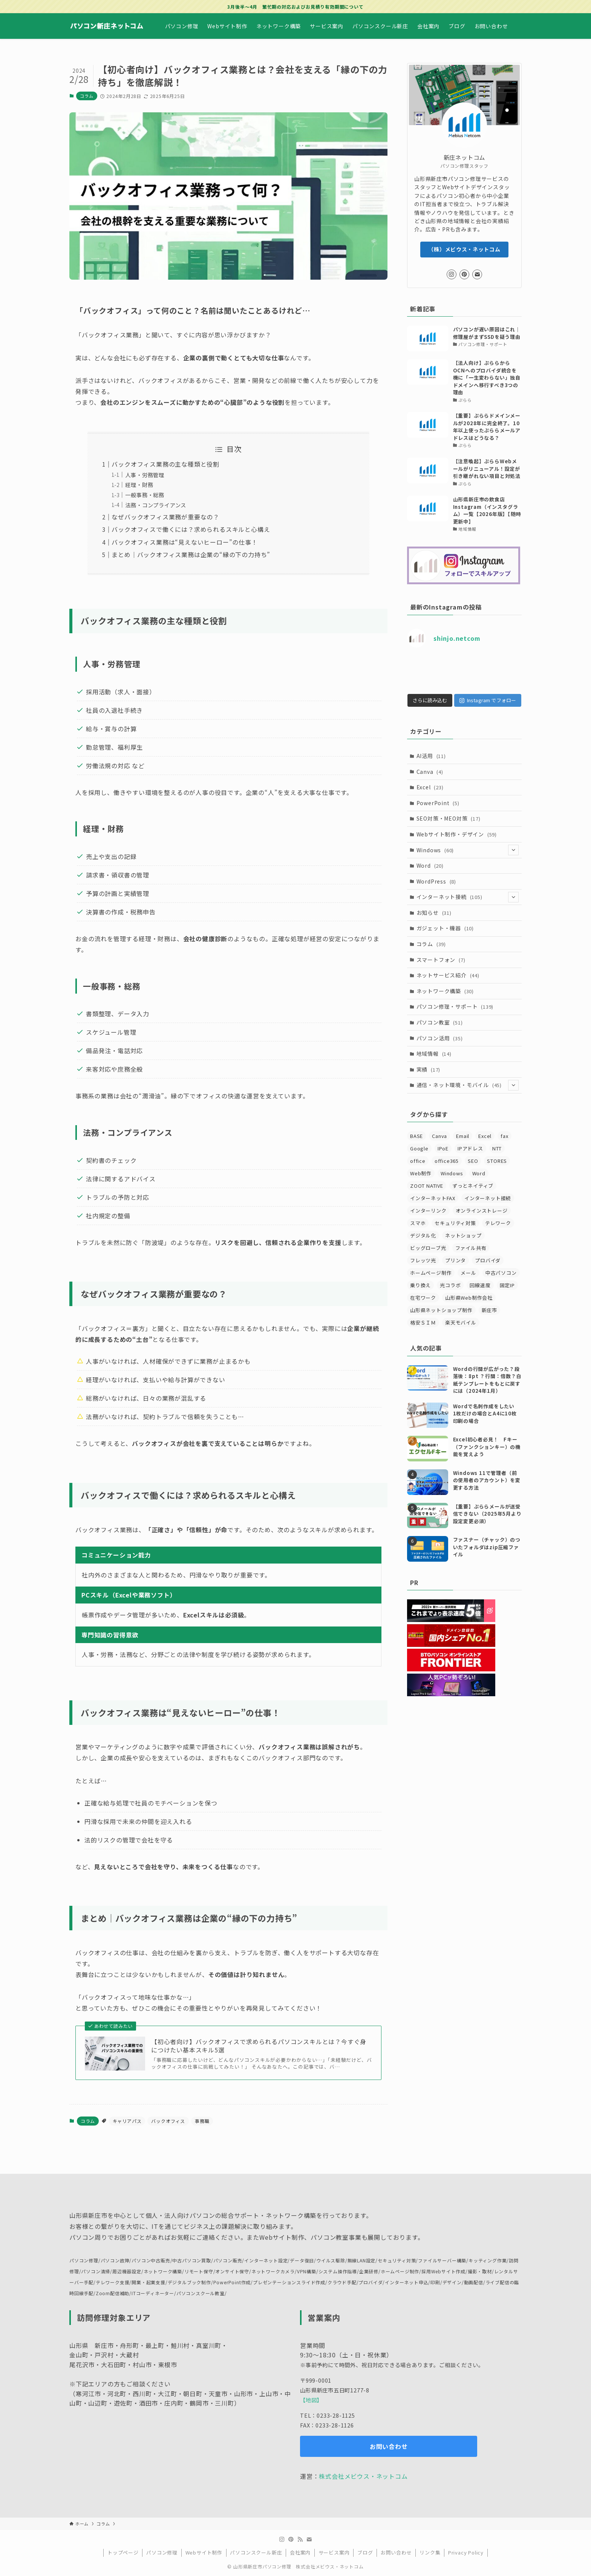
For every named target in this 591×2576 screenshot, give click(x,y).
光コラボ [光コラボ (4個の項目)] (450, 1299)
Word (430, 880)
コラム (86, 96)
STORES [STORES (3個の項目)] (497, 1175)
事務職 (202, 2121)
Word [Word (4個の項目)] (478, 1188)
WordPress (436, 895)
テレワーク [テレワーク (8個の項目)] (498, 1237)
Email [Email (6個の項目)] (462, 1150)
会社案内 (300, 2552)
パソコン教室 (439, 1037)
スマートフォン (440, 974)
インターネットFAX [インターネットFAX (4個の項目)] (432, 1212)
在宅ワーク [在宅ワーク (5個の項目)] (423, 1312)
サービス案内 (334, 2552)
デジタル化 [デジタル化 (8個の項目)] (423, 1250)
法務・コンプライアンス (155, 505)
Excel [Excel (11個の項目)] (484, 1150)
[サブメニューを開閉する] (513, 864)
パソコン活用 (439, 1052)
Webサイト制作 (203, 2552)
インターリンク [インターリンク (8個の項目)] (428, 1225)
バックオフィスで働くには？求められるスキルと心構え (191, 529)
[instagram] (451, 274)
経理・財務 (139, 485)
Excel (430, 802)
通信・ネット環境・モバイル (467, 1100)
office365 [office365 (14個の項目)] (447, 1175)
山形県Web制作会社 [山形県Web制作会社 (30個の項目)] (469, 1312)
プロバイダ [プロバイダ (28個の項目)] (488, 1275)
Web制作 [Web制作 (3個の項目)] (421, 1188)
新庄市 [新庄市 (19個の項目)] (489, 1324)
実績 (428, 1083)
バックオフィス (168, 2121)
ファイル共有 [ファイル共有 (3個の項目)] (471, 1262)
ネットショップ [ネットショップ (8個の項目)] (463, 1250)
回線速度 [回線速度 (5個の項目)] (480, 1299)
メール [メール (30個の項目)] (468, 1287)
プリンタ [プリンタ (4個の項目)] (455, 1275)
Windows (467, 864)
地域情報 (434, 1068)
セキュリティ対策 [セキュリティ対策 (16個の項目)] (455, 1237)
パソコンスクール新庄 (256, 2552)
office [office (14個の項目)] (418, 1175)
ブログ (365, 2552)
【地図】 (311, 2400)
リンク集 (430, 2552)
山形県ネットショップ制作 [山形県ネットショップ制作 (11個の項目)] (441, 1324)
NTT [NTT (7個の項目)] (497, 1163)
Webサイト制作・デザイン (456, 848)
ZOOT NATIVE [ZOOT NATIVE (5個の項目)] (426, 1200)
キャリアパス (127, 2121)
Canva (429, 786)
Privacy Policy (466, 2552)
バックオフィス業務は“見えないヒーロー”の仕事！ (184, 542)
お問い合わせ (396, 2552)
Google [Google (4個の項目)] (419, 1163)
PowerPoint (437, 817)
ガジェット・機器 (445, 942)
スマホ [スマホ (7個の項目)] (418, 1237)
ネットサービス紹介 (447, 990)
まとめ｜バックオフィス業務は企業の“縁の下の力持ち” (191, 554)
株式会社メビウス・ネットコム (363, 2476)
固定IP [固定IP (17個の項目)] (507, 1299)
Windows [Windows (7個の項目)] (452, 1188)
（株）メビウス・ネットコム (464, 249)
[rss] (300, 2539)
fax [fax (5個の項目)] (504, 1150)
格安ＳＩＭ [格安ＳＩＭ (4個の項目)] (423, 1337)
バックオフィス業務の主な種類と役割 (165, 464)
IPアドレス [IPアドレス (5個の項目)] (470, 1163)
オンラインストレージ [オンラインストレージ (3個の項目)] (482, 1225)
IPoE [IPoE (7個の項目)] (443, 1163)
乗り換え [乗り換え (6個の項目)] (420, 1299)
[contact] (477, 274)
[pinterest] (464, 274)
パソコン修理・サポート (455, 1021)
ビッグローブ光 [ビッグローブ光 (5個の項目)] (428, 1262)
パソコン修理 (162, 2552)
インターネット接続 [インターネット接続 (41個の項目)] (487, 1212)
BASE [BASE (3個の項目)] (416, 1150)
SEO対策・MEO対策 (448, 833)
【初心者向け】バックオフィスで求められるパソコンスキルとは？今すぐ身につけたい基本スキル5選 (258, 2045)
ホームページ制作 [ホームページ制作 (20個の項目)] (431, 1287)
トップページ (123, 2552)
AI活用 (431, 770)
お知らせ (434, 927)
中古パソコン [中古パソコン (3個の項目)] (501, 1287)
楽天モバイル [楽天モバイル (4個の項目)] (460, 1337)
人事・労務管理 (144, 475)
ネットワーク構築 (445, 1005)
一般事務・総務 (144, 495)
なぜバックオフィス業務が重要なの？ (165, 516)
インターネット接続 (467, 912)
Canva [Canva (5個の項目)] (439, 1150)
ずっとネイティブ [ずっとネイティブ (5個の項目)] (472, 1200)
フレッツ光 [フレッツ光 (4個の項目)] (423, 1275)
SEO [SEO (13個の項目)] (473, 1175)
